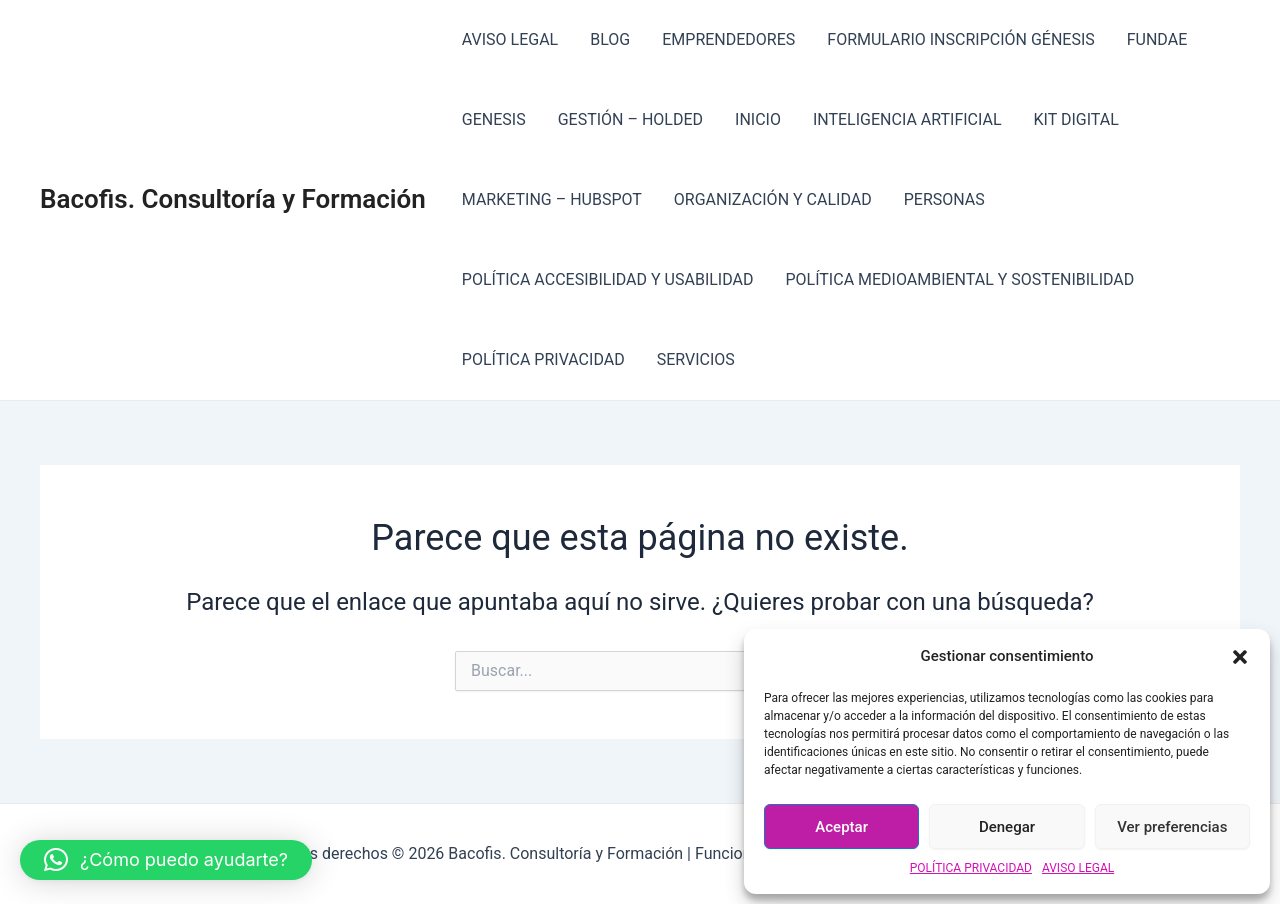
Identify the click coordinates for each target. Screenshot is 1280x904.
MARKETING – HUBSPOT (552, 199)
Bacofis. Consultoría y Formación (233, 199)
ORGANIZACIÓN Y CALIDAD (773, 199)
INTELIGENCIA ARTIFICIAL (907, 119)
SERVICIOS (696, 359)
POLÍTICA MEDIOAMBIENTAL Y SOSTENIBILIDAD (959, 279)
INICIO (758, 119)
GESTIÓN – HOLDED (630, 119)
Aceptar (841, 827)
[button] (1240, 657)
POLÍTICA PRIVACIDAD (971, 868)
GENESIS (494, 119)
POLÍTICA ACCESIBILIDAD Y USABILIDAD (608, 279)
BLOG (610, 39)
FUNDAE (1157, 39)
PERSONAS (944, 199)
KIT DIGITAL (1076, 119)
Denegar (1007, 827)
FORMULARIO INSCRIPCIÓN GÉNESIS (960, 39)
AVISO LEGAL (1078, 868)
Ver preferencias (1172, 827)
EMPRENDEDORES (728, 39)
